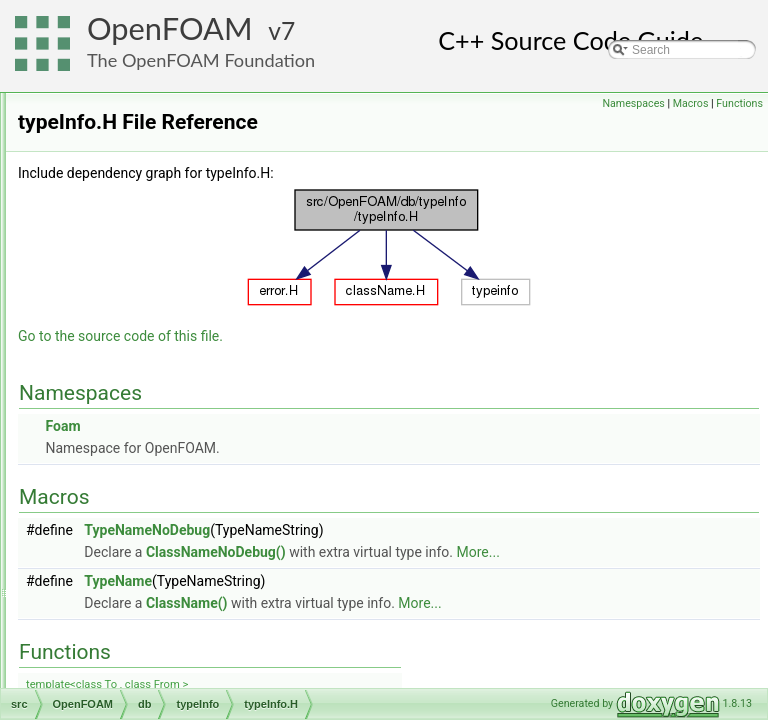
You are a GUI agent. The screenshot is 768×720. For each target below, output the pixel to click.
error (126, 137)
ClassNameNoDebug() (466, 580)
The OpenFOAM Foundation (201, 60)
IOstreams (141, 247)
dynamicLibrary (154, 115)
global (114, 489)
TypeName (368, 609)
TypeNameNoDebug (397, 558)
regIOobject (145, 291)
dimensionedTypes (148, 423)
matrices (120, 577)
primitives (123, 643)
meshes (119, 621)
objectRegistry (152, 269)
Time (127, 335)
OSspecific (110, 665)
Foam (312, 454)
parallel (101, 687)
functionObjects (155, 159)
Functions (739, 103)
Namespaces (633, 103)
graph (113, 511)
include (117, 533)
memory (119, 599)
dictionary (139, 93)
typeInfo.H (157, 401)
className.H (165, 379)
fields (112, 467)
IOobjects (139, 225)
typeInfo (135, 357)
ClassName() (437, 631)
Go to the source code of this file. (370, 364)
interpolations (133, 555)
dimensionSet (134, 445)
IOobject (136, 181)
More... (728, 580)
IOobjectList (145, 203)
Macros (691, 103)
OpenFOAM (170, 28)
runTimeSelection (160, 313)
